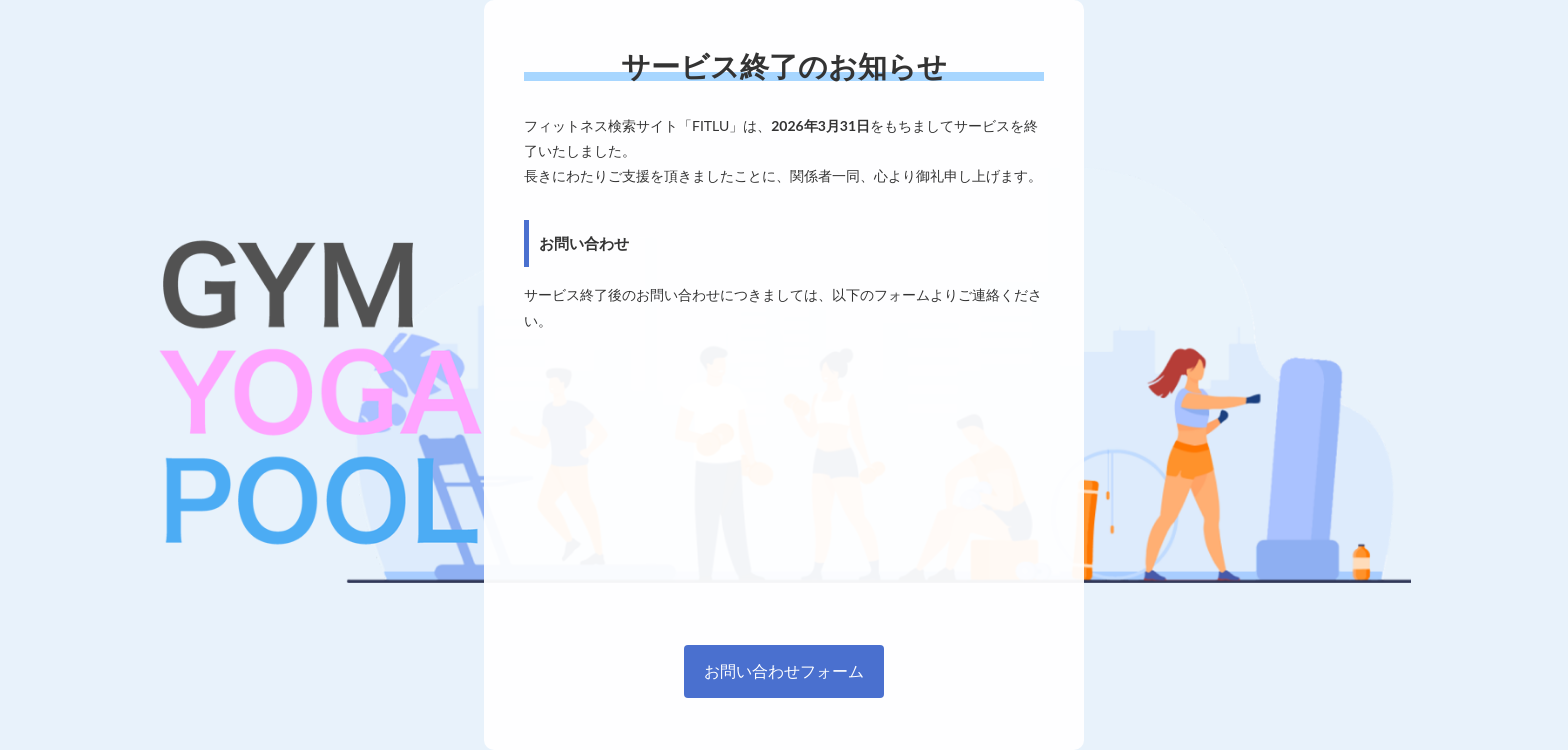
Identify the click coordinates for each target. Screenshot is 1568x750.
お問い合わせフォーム (784, 670)
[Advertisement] (784, 483)
